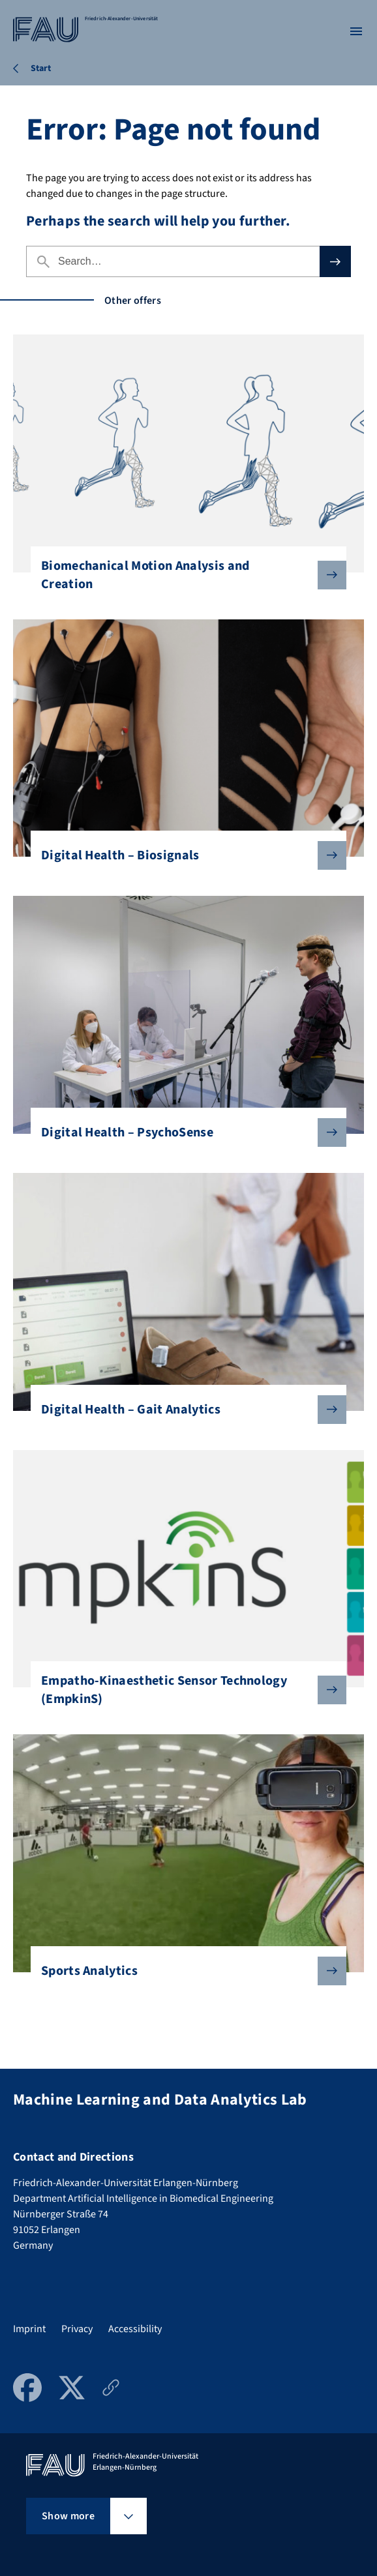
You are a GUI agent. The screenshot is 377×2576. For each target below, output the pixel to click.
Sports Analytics (183, 1971)
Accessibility (135, 2329)
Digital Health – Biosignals (183, 855)
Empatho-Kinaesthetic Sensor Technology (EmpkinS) (183, 1690)
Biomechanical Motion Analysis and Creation (183, 575)
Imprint (29, 2329)
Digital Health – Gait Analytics (183, 1409)
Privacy (77, 2329)
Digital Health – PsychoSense (183, 1132)
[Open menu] (356, 31)
